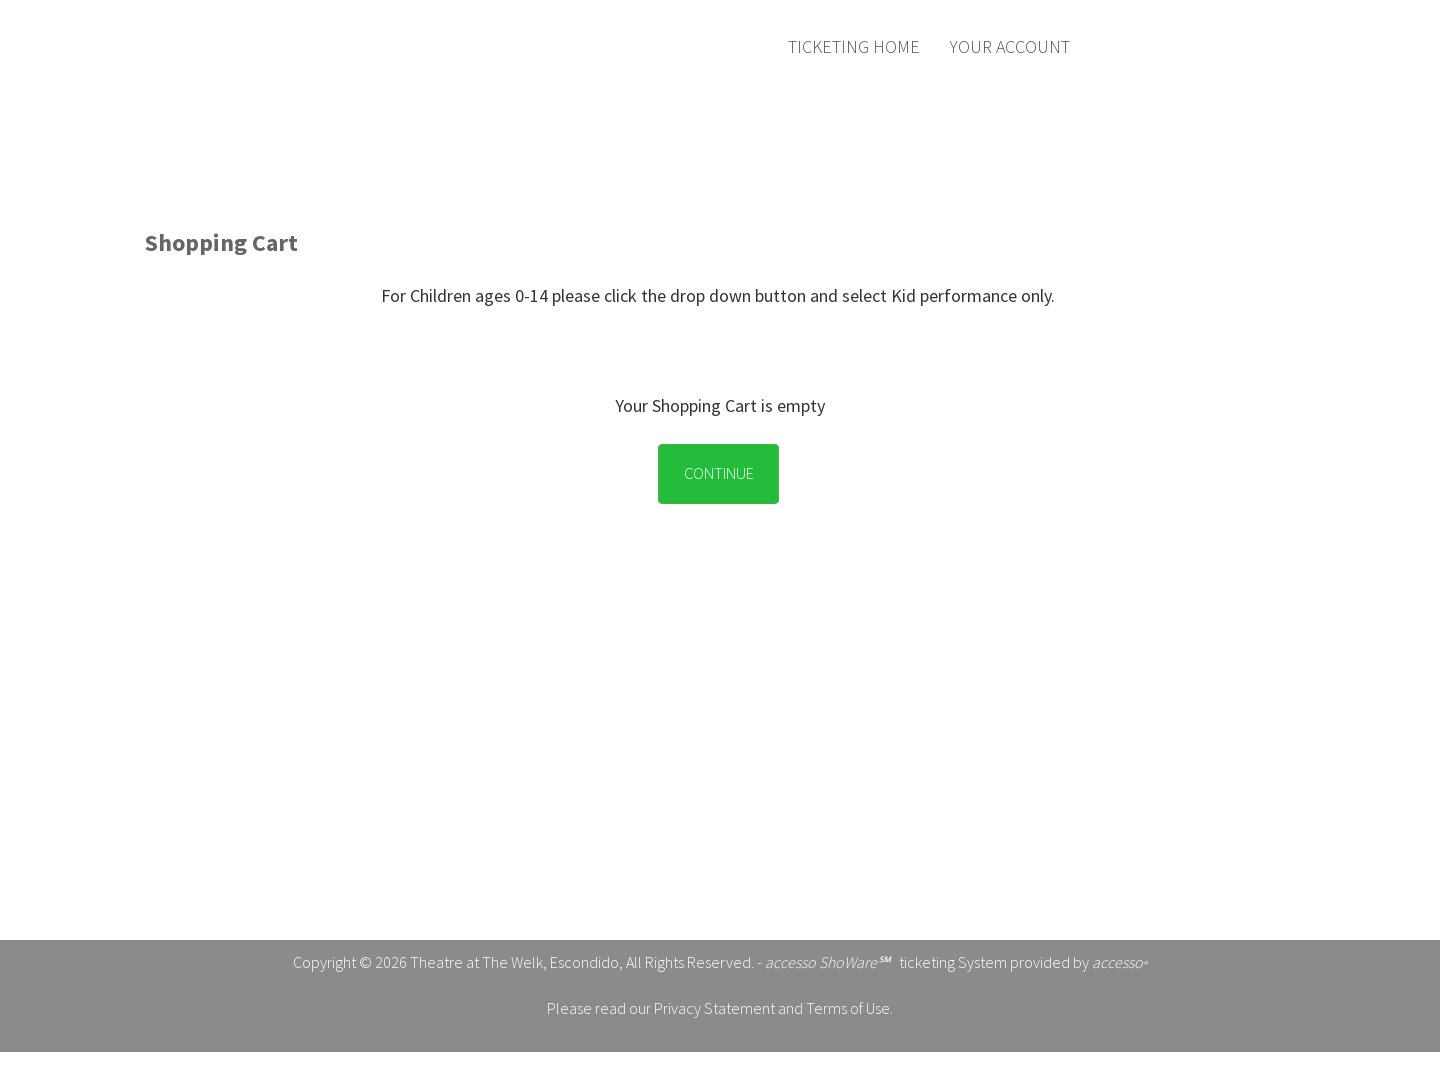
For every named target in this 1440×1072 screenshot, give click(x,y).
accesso (1119, 962)
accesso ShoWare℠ (827, 962)
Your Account (1010, 46)
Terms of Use (848, 1008)
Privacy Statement (714, 1008)
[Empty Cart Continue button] (714, 458)
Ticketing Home (854, 46)
